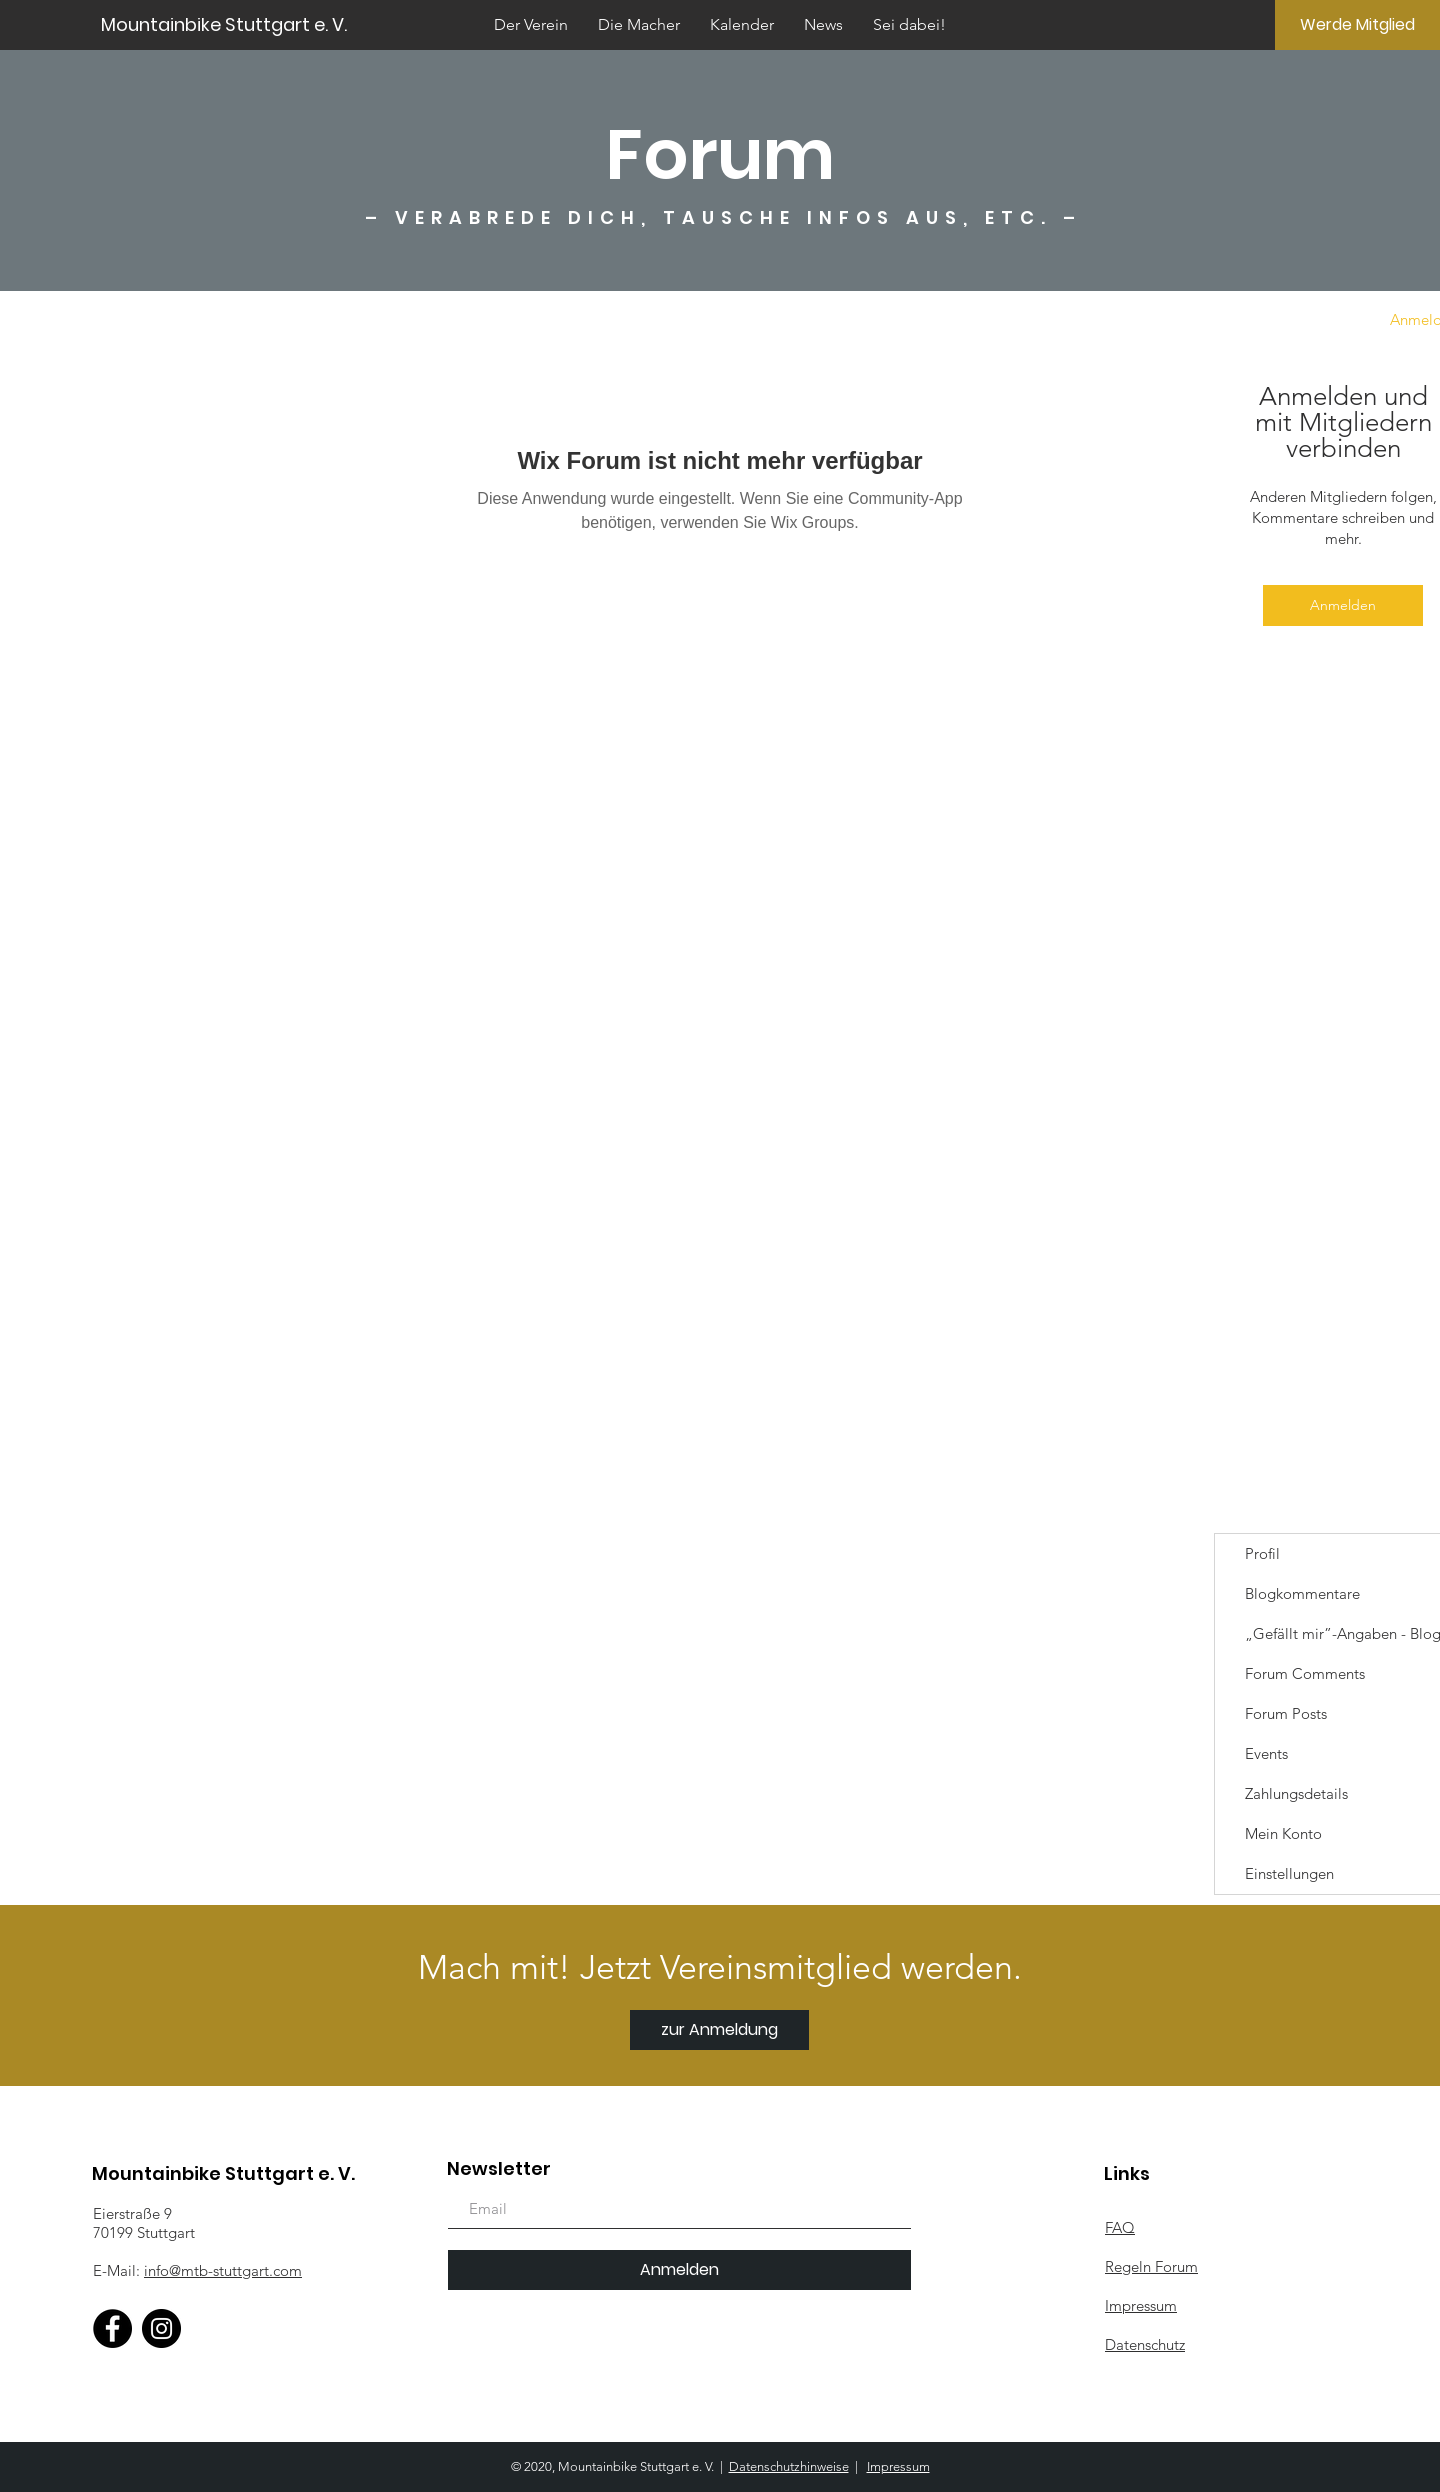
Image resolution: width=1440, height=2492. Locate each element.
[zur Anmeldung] (719, 2030)
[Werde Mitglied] (1357, 25)
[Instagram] (161, 2328)
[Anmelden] (679, 2270)
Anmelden (1343, 605)
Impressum (898, 2466)
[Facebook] (112, 2328)
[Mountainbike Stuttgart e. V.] (293, 24)
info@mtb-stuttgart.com (223, 2270)
